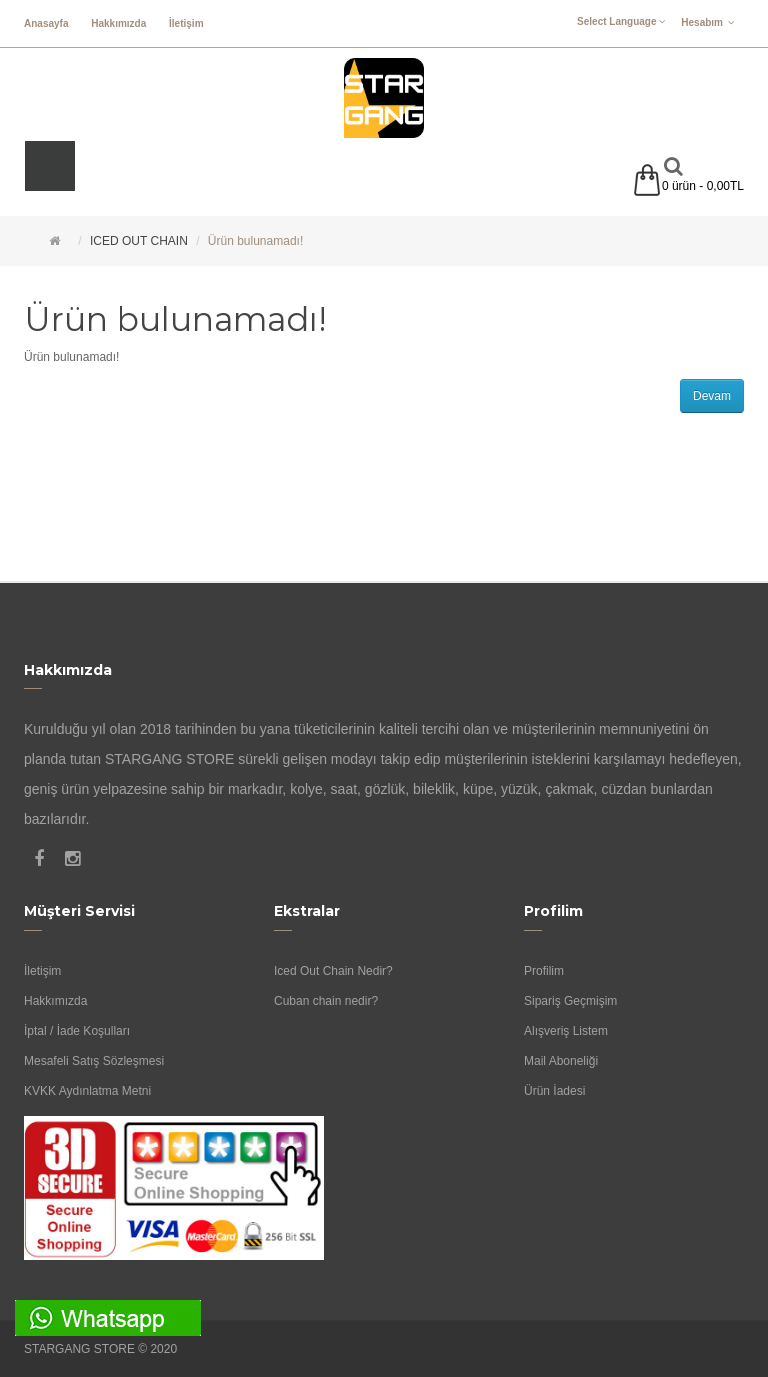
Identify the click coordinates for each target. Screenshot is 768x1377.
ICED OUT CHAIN (139, 241)
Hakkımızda (118, 23)
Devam (712, 396)
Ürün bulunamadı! (255, 241)
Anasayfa (46, 23)
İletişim (186, 23)
